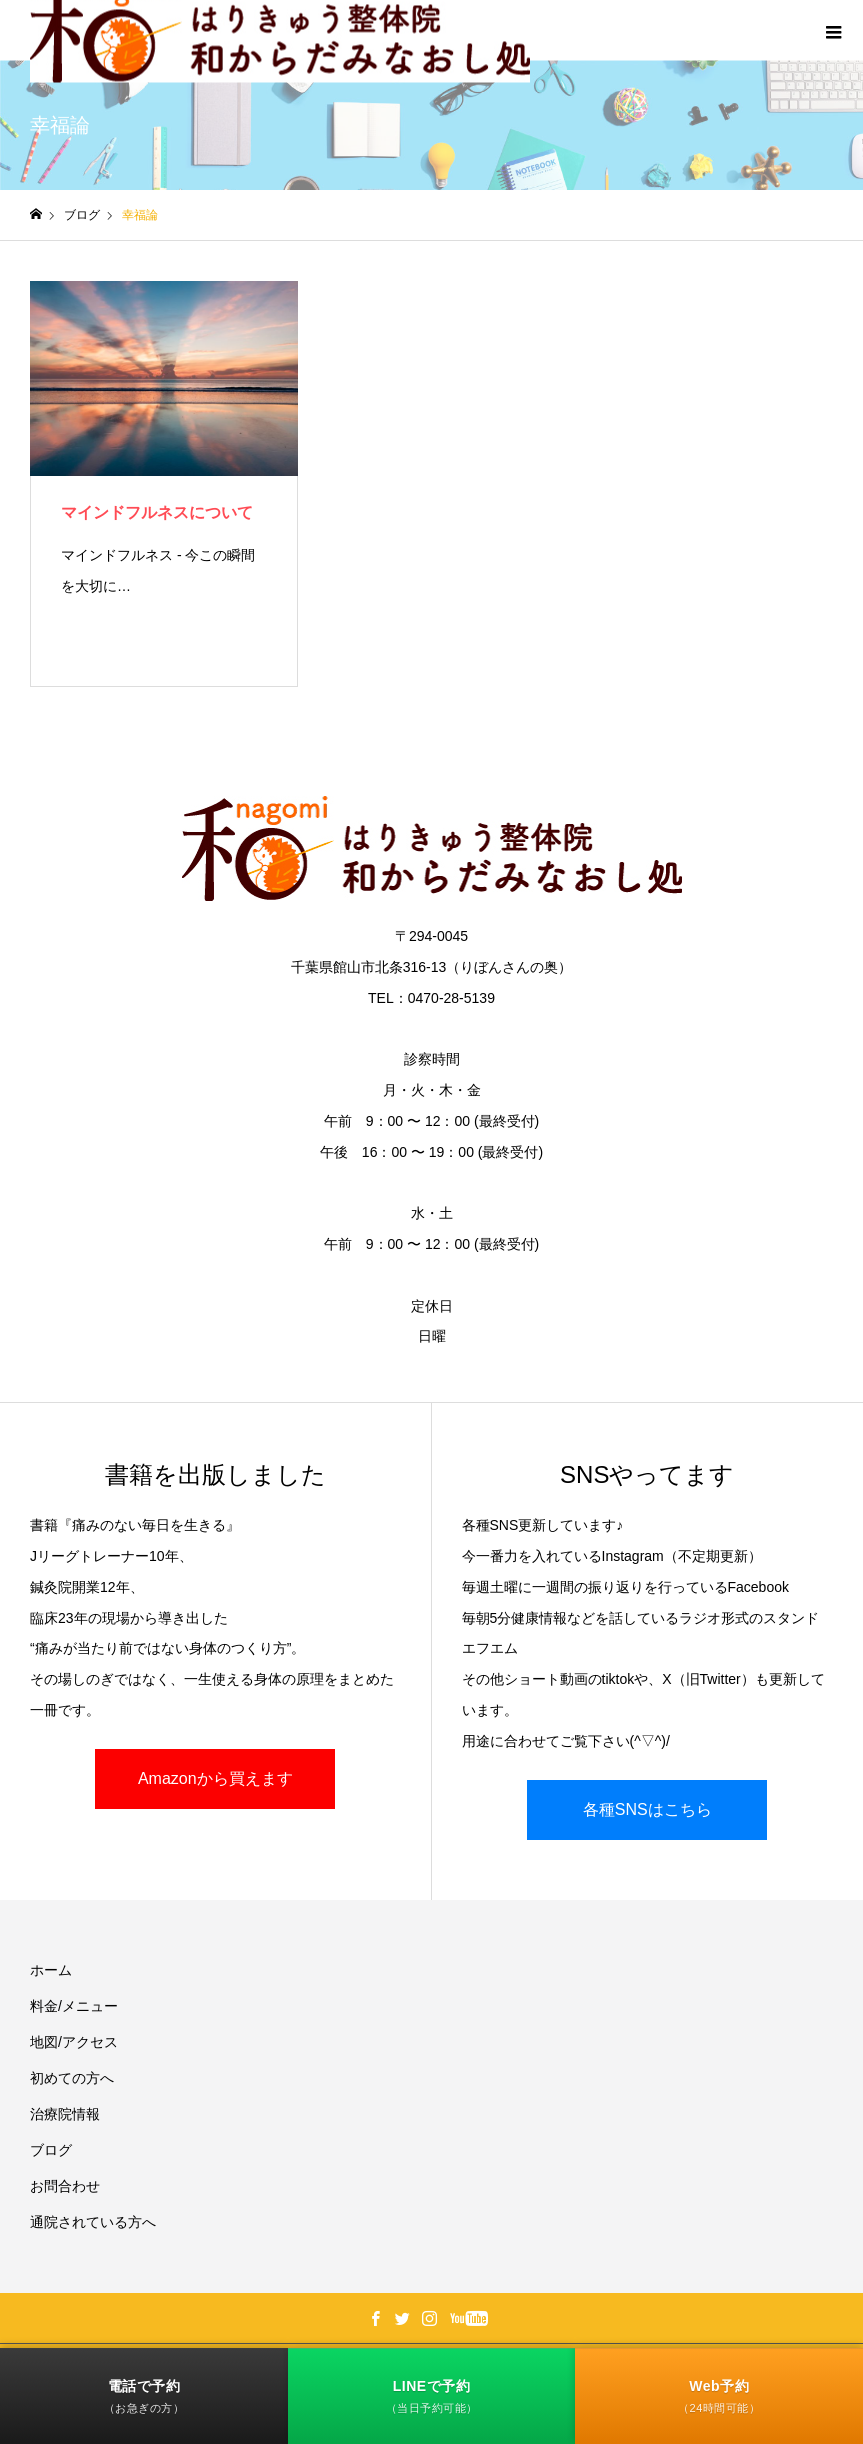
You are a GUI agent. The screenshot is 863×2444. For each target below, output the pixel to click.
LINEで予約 (432, 2396)
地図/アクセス (74, 2042)
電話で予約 (144, 2396)
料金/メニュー (74, 2006)
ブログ (51, 2150)
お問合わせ (65, 2186)
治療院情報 (65, 2114)
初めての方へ (72, 2078)
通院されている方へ (93, 2222)
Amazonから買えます (215, 1778)
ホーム (51, 1970)
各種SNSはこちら (647, 1809)
